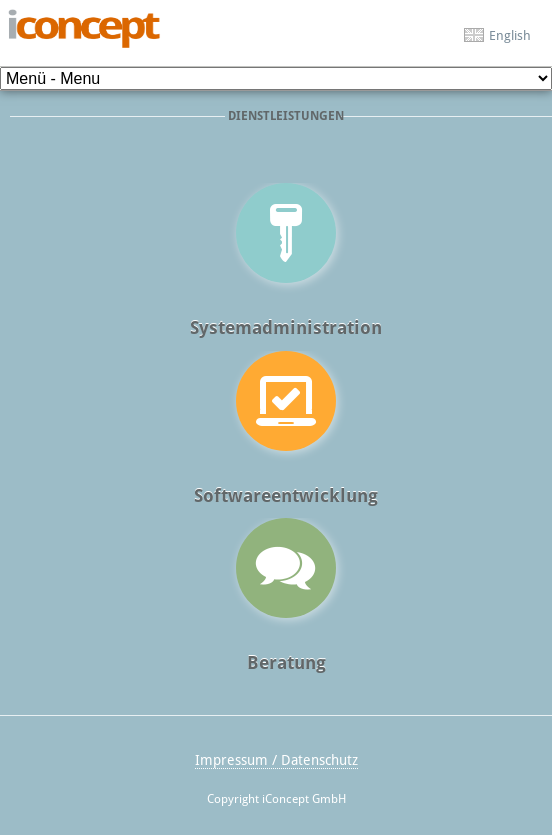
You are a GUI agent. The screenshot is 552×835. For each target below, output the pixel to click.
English (510, 35)
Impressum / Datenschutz (276, 760)
